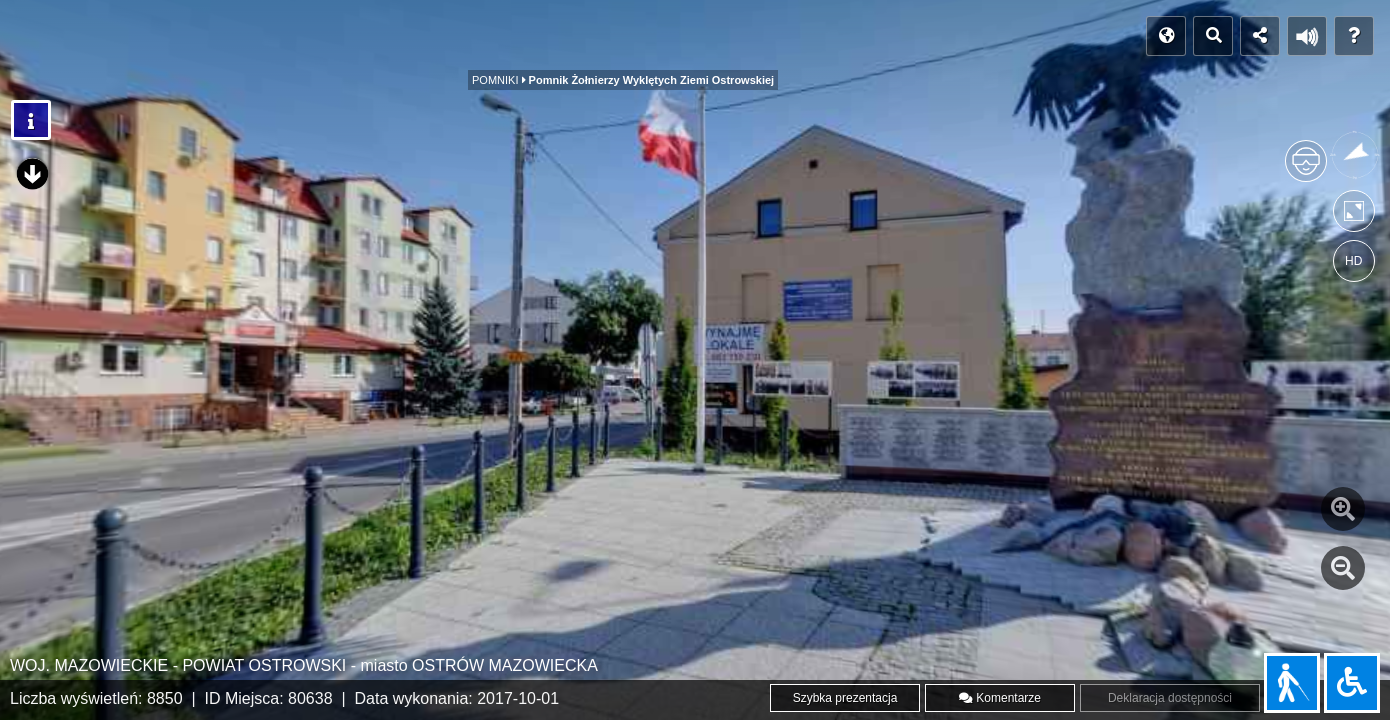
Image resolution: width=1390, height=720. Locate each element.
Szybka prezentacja (845, 698)
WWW (798, 36)
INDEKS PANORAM (212, 36)
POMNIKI (685, 42)
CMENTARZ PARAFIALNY (521, 42)
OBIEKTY (352, 42)
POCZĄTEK (66, 36)
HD (1353, 261)
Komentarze (1000, 698)
